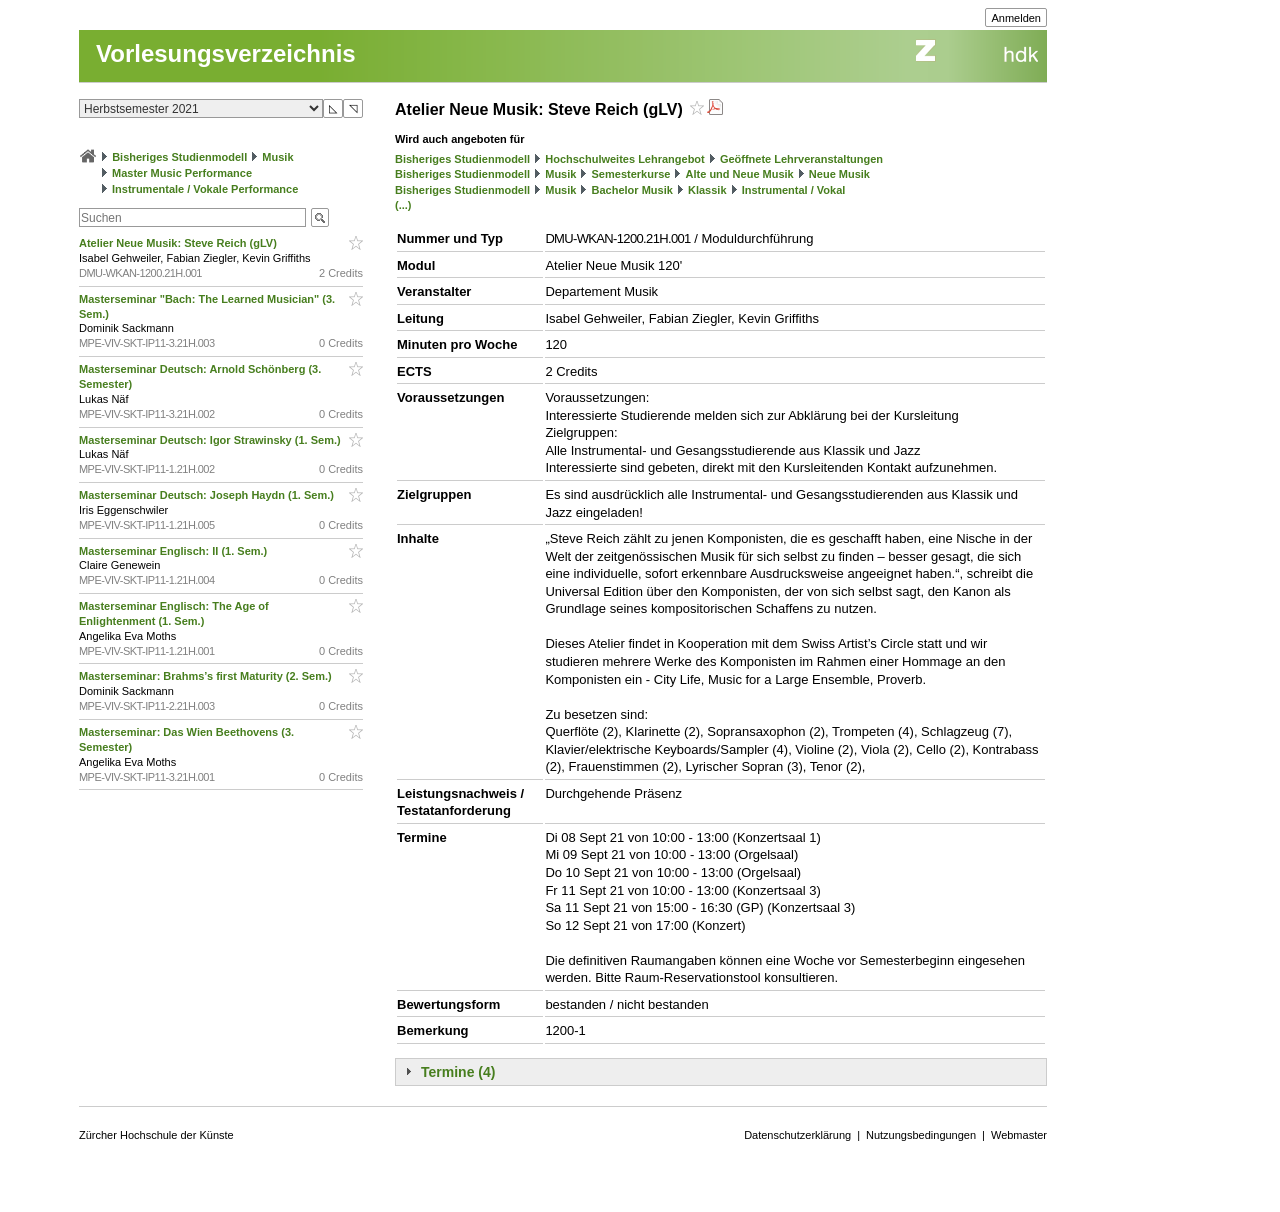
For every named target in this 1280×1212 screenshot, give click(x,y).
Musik (277, 157)
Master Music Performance (182, 173)
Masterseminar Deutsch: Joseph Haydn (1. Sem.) (208, 495)
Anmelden (1016, 18)
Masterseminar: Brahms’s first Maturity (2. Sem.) (207, 676)
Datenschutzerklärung (797, 1135)
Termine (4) (458, 1072)
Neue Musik (839, 174)
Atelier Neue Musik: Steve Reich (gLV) (179, 243)
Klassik (707, 190)
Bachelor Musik (632, 190)
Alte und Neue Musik (740, 174)
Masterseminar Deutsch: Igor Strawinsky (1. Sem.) (211, 440)
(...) (403, 205)
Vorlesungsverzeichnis (226, 53)
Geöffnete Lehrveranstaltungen (801, 159)
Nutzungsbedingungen (921, 1135)
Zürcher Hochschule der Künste (156, 1135)
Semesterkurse (631, 174)
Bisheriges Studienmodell (179, 157)
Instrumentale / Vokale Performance (205, 189)
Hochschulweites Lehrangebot (625, 159)
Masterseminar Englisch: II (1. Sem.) (174, 551)
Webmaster (1019, 1135)
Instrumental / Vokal (794, 190)
